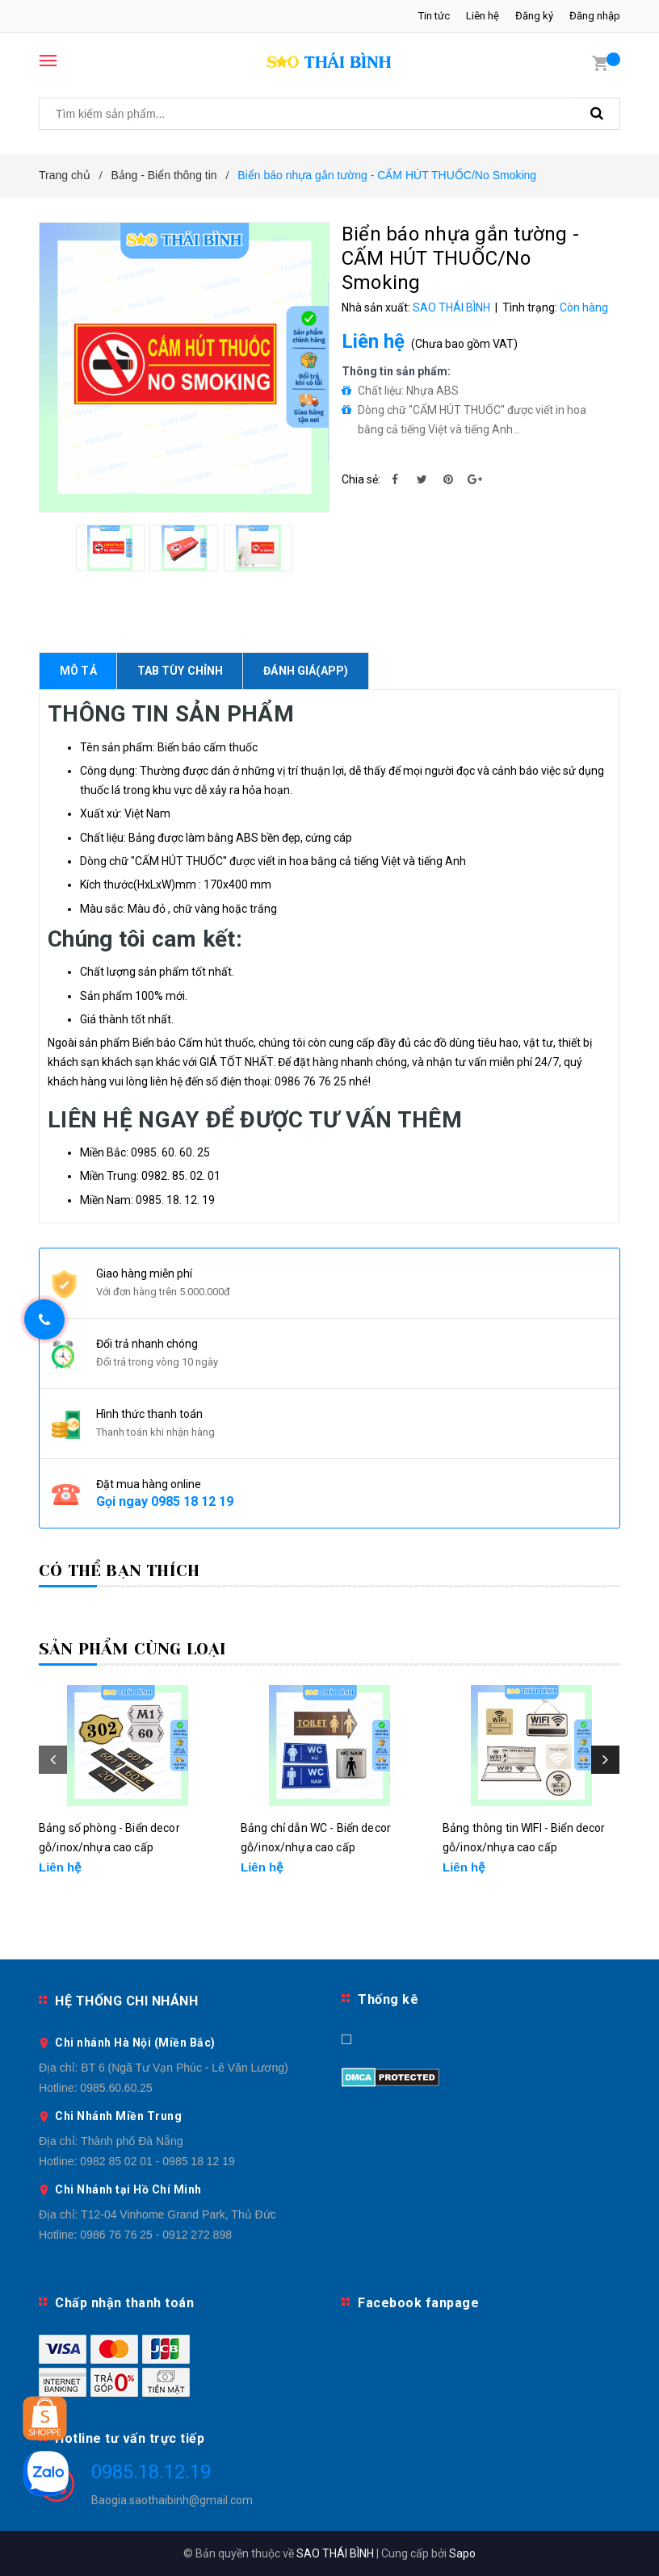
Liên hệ (482, 16)
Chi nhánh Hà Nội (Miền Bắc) (135, 2042)
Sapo (462, 2553)
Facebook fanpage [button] (418, 2302)
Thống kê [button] (388, 1999)
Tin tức (434, 16)
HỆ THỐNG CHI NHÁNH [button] (126, 2001)
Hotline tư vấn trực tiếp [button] (129, 2438)
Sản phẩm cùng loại (133, 1649)
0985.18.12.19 (151, 2472)
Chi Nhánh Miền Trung (118, 2116)
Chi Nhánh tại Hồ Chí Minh (128, 2189)
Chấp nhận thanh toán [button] (124, 2302)
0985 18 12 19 (192, 1501)
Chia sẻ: (361, 479)
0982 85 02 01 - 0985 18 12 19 (157, 2161)
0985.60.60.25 (116, 2087)
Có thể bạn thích (119, 1571)
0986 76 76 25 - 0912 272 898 (156, 2234)
